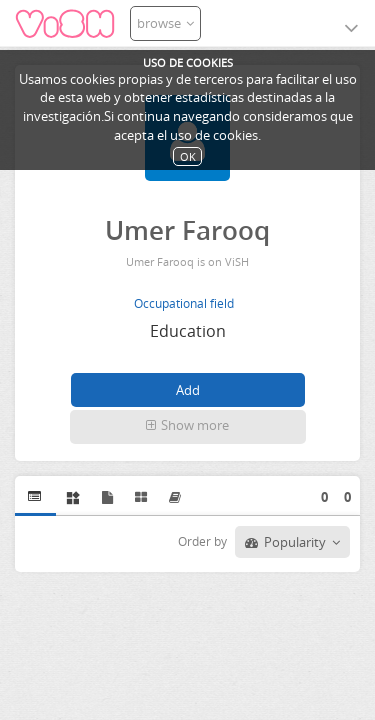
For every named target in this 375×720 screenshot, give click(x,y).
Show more (187, 425)
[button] (188, 427)
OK (188, 156)
